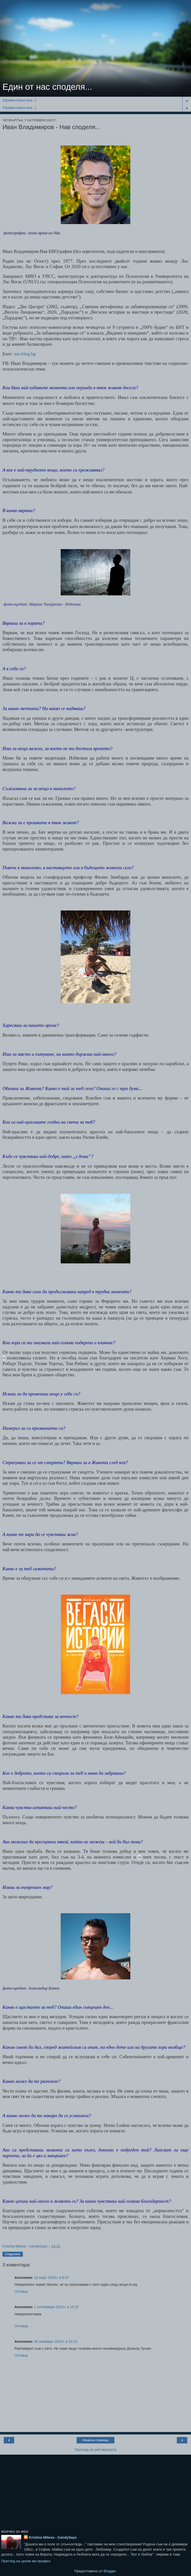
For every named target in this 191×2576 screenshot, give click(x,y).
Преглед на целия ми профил (25, 2561)
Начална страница (95, 2440)
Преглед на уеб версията (95, 2450)
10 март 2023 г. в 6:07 (51, 2278)
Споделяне (12, 2254)
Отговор (21, 2291)
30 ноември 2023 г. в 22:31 (56, 2341)
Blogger (109, 2571)
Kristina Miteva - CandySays (53, 2537)
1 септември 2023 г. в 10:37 (56, 2307)
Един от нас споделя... (47, 87)
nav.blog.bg (25, 353)
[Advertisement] (95, 42)
